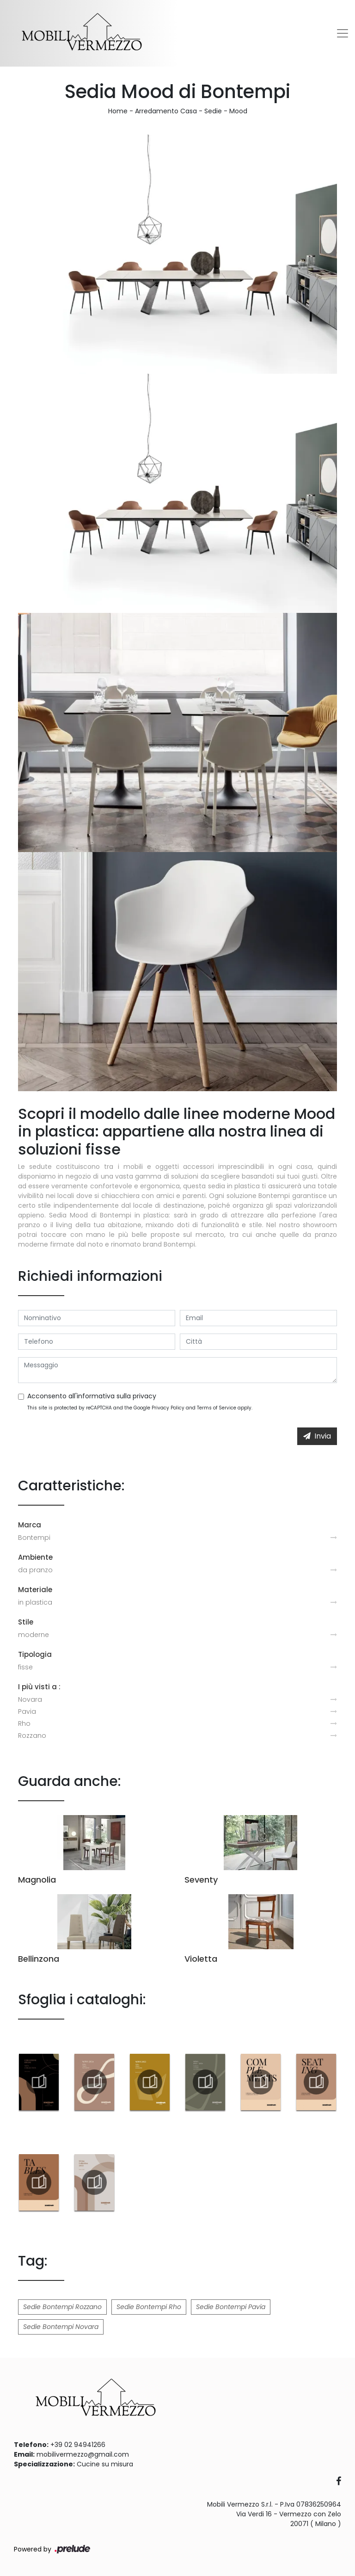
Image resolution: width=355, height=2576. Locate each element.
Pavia (27, 1711)
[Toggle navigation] (342, 33)
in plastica (35, 1602)
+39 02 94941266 (77, 2444)
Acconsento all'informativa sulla (91, 1396)
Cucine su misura (105, 2464)
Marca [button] (29, 1525)
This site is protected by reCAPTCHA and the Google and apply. (139, 1407)
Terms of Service (216, 1407)
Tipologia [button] (35, 1654)
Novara (30, 1699)
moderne (33, 1634)
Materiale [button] (35, 1589)
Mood (238, 111)
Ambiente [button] (35, 1557)
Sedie (213, 111)
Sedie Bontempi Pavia (230, 2306)
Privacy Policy (168, 1407)
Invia (317, 1436)
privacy (144, 1396)
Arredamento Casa (166, 111)
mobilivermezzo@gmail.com (83, 2454)
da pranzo (35, 1570)
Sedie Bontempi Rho (148, 2306)
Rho (24, 1723)
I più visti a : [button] (39, 1687)
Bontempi (34, 1537)
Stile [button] (25, 1622)
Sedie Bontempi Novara (60, 2326)
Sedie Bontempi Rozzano (62, 2306)
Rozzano (32, 1735)
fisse (25, 1667)
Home (118, 111)
